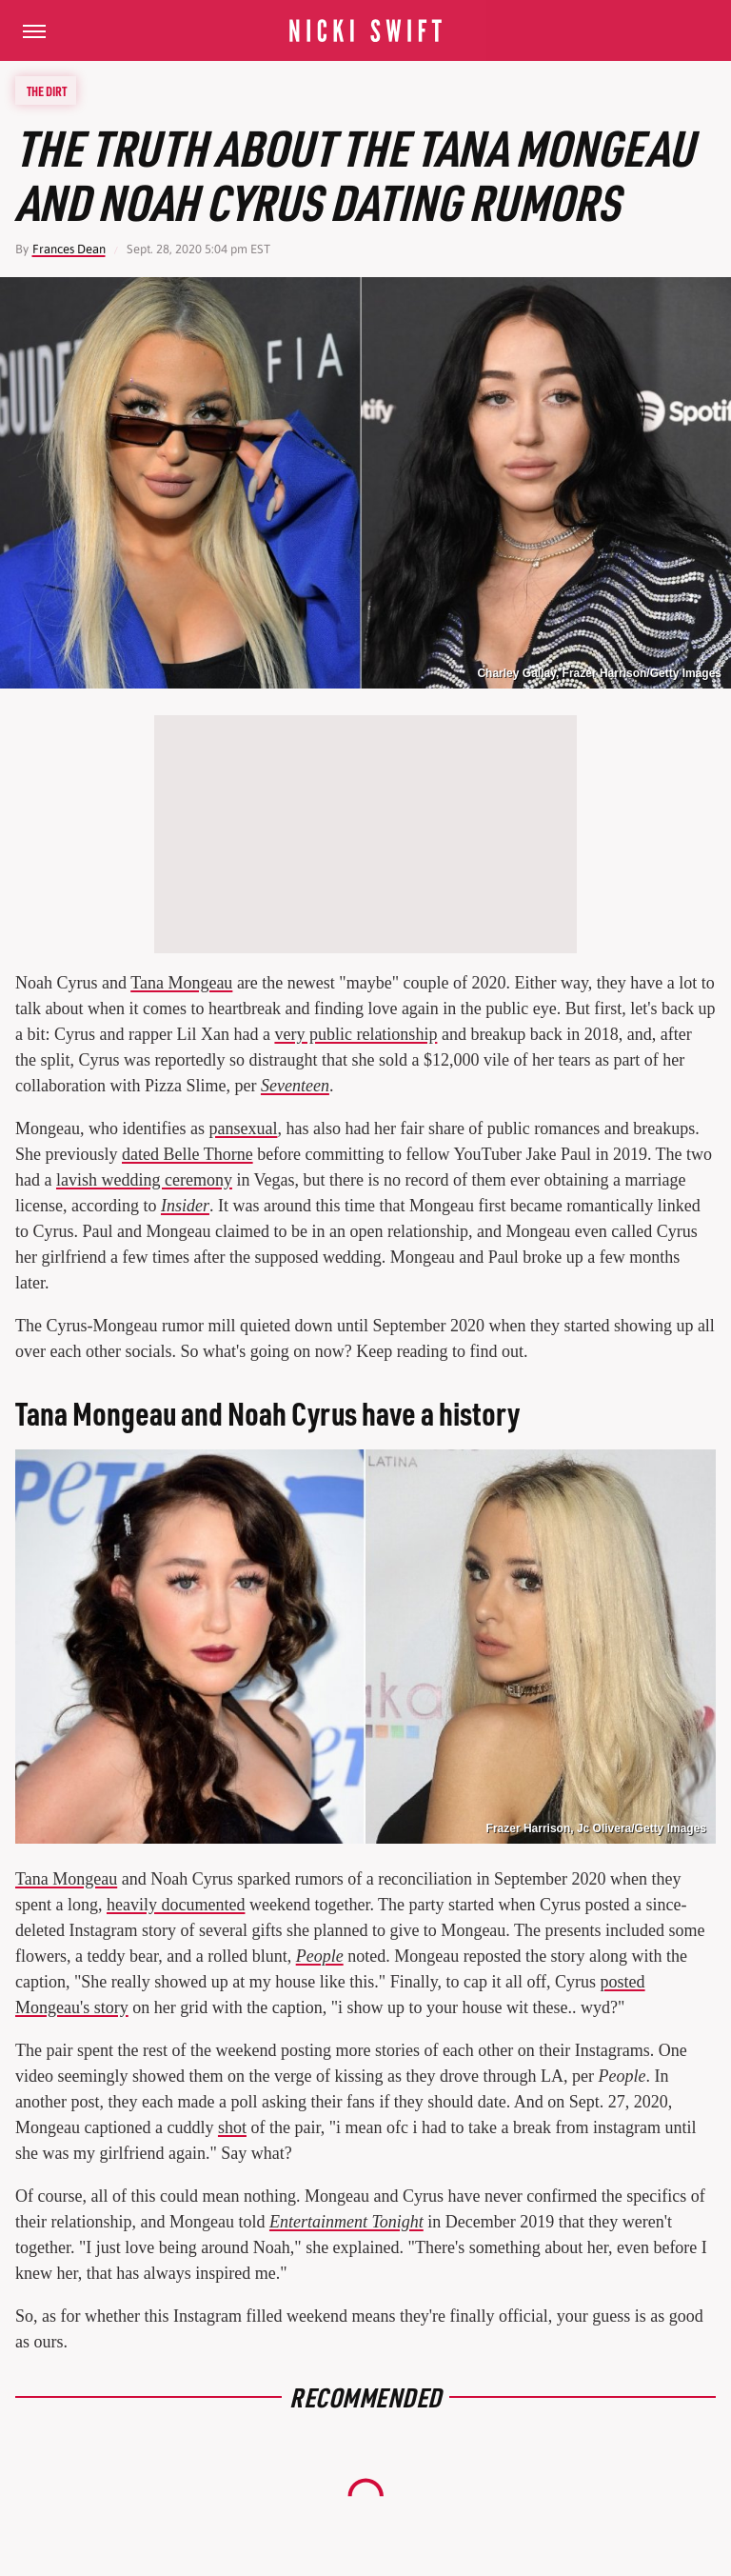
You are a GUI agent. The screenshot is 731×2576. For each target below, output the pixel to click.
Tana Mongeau (181, 982)
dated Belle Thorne (187, 1154)
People (320, 1956)
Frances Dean (69, 249)
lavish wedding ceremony (144, 1179)
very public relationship (355, 1034)
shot (232, 2127)
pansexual (242, 1128)
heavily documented (176, 1904)
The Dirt (47, 90)
